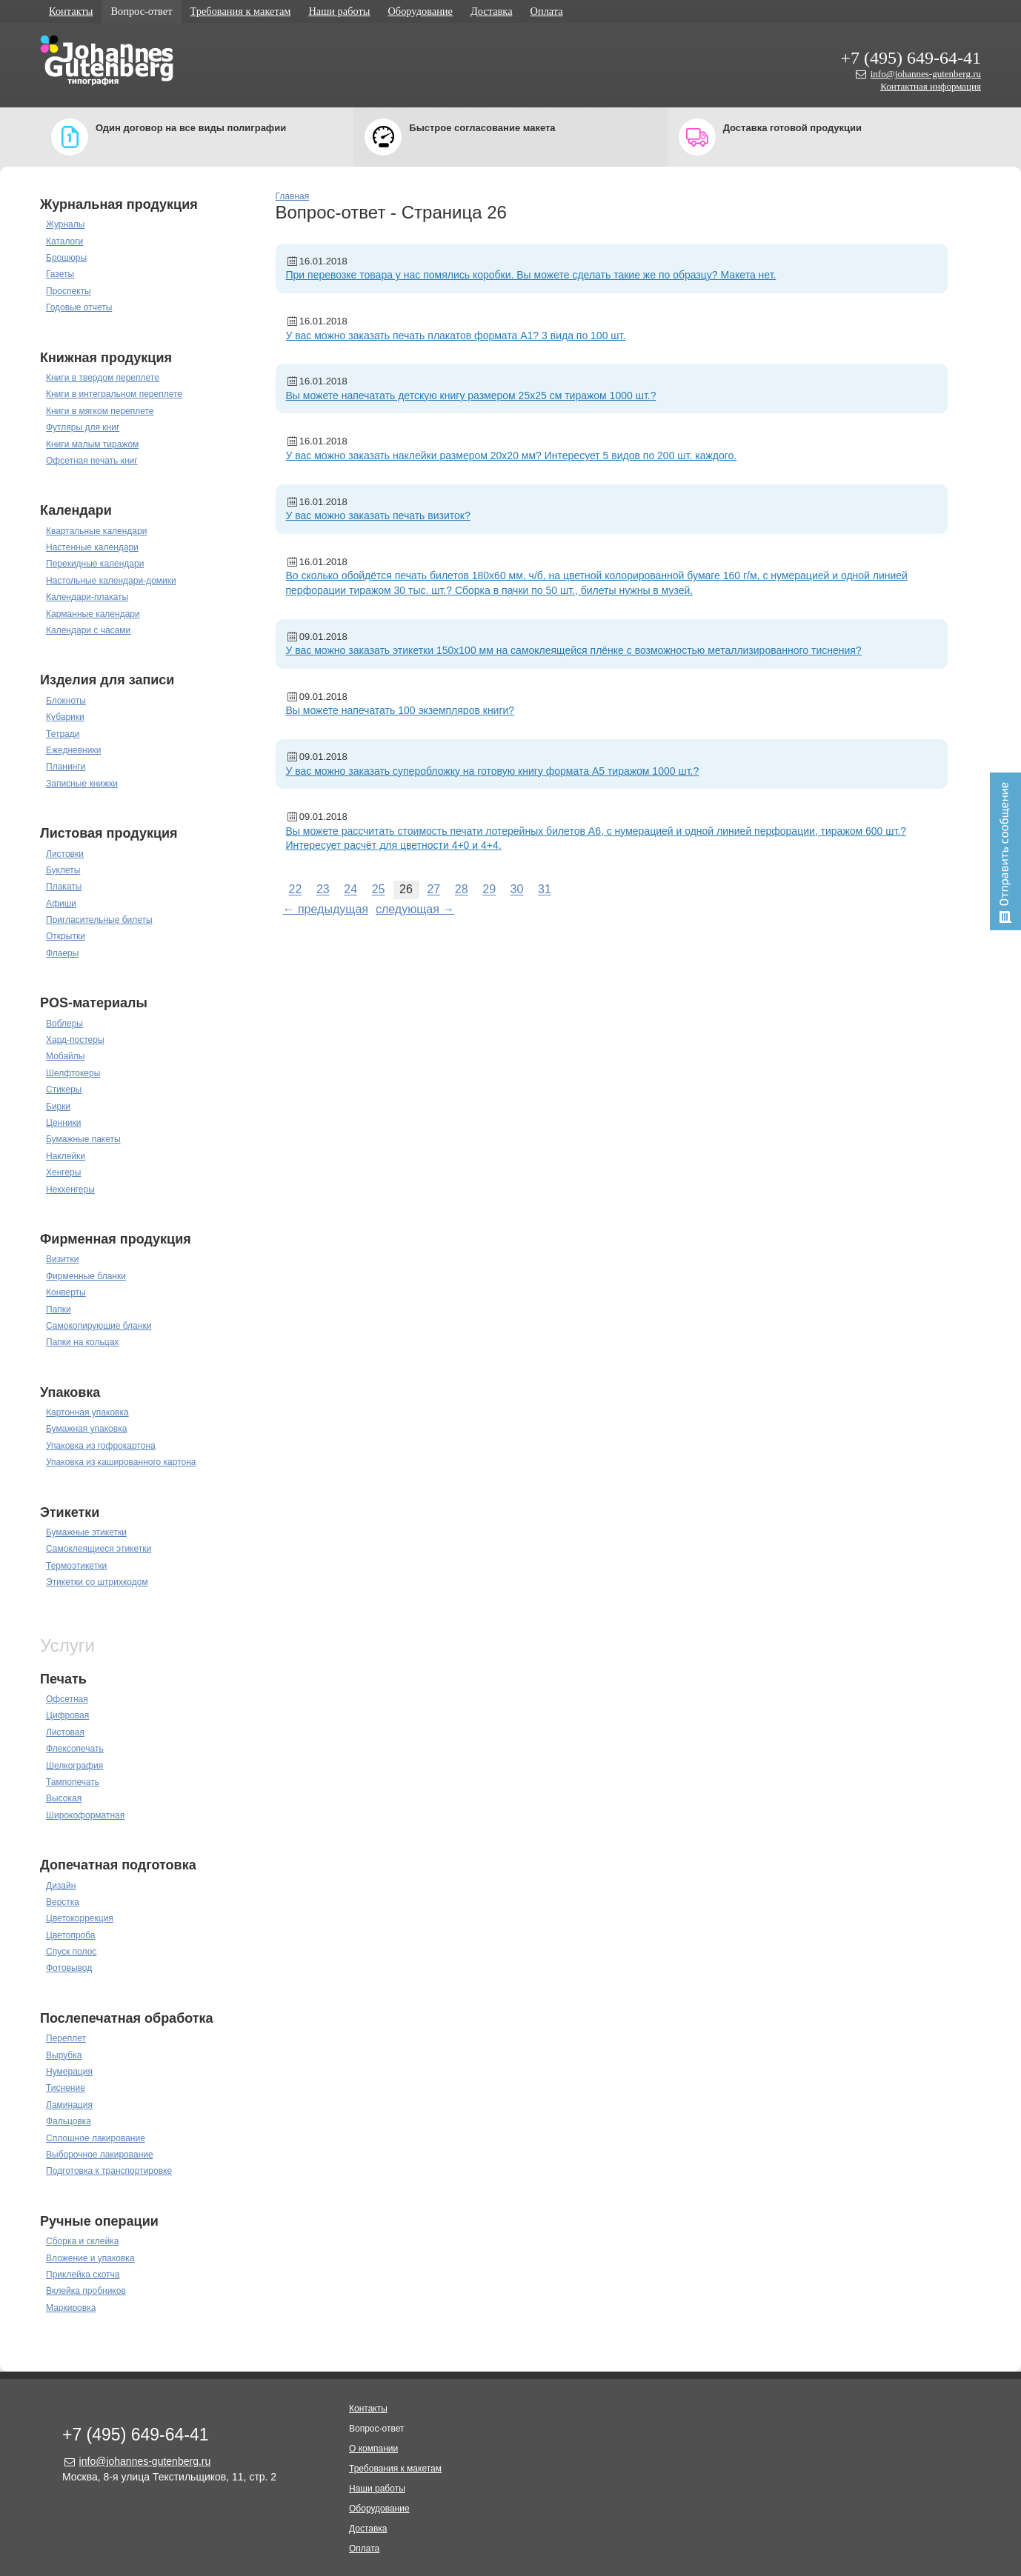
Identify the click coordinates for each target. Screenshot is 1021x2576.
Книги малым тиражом (92, 444)
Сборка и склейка (82, 2241)
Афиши (61, 903)
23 (323, 890)
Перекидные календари (95, 563)
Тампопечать (72, 1782)
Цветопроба (71, 1935)
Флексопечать (75, 1749)
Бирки (58, 1106)
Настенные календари (92, 547)
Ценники (63, 1123)
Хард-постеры (75, 1040)
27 (433, 890)
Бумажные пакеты (83, 1139)
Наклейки (65, 1156)
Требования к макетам (240, 11)
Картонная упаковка (87, 1412)
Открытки (65, 936)
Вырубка (64, 2055)
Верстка (62, 1902)
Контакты (71, 11)
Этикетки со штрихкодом (97, 1582)
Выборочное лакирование (99, 2154)
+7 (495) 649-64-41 (910, 57)
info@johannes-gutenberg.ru (926, 73)
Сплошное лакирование (95, 2138)
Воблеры (64, 1023)
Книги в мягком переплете (100, 411)
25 (378, 890)
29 (489, 890)
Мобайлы (65, 1056)
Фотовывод (69, 1968)
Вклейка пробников (86, 2291)
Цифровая (67, 1715)
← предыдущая (325, 909)
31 (544, 890)
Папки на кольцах (82, 1342)
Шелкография (74, 1766)
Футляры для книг (82, 427)
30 (517, 890)
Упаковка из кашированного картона (121, 1462)
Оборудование (420, 11)
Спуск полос (71, 1951)
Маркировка (71, 2308)
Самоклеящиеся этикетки (98, 1549)
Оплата (547, 11)
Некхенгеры (70, 1189)
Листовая (65, 1732)
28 (461, 890)
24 (350, 890)
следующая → (415, 909)
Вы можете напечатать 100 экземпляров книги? (400, 710)
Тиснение (65, 2088)
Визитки (62, 1259)
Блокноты (66, 700)
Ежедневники (73, 750)
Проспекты (68, 291)
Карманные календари (93, 614)
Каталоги (64, 241)
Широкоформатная (85, 1815)
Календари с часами (88, 630)
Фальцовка (68, 2121)
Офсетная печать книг (92, 461)
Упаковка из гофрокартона (101, 1446)
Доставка (491, 11)
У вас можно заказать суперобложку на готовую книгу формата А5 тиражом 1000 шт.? (492, 771)
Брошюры (66, 258)
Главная (293, 196)
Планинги (65, 766)
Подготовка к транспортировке (109, 2171)
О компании (373, 2448)
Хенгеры (63, 1172)
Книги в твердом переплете (102, 378)
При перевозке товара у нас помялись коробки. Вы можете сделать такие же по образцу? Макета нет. (531, 275)
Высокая (64, 1798)
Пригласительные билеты (99, 920)
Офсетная (67, 1699)
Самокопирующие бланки (98, 1326)
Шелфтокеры (73, 1073)
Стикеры (64, 1089)
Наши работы (339, 11)
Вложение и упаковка (90, 2258)
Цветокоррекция (79, 1918)
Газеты (60, 274)
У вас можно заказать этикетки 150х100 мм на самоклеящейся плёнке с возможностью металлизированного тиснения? (574, 650)
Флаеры (62, 953)
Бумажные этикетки (86, 1532)
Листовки (65, 854)
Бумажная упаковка (86, 1429)
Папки (58, 1309)
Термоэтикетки (76, 1566)
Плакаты (64, 886)
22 (295, 890)
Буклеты (63, 870)
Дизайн (61, 1886)
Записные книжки (82, 783)
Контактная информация (930, 86)
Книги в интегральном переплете (114, 394)
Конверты (66, 1292)
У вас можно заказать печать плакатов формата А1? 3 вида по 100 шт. (456, 335)
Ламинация (69, 2105)
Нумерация (69, 2071)
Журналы (65, 224)
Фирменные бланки (86, 1276)
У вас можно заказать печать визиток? (378, 515)
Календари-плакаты (87, 597)
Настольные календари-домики (111, 580)
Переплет (66, 2038)
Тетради (62, 734)
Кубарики (65, 717)
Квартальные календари (96, 531)
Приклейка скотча (83, 2274)
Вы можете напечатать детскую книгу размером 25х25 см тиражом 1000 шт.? (471, 395)
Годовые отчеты (79, 307)
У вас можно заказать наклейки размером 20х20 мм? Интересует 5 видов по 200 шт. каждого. (511, 455)
